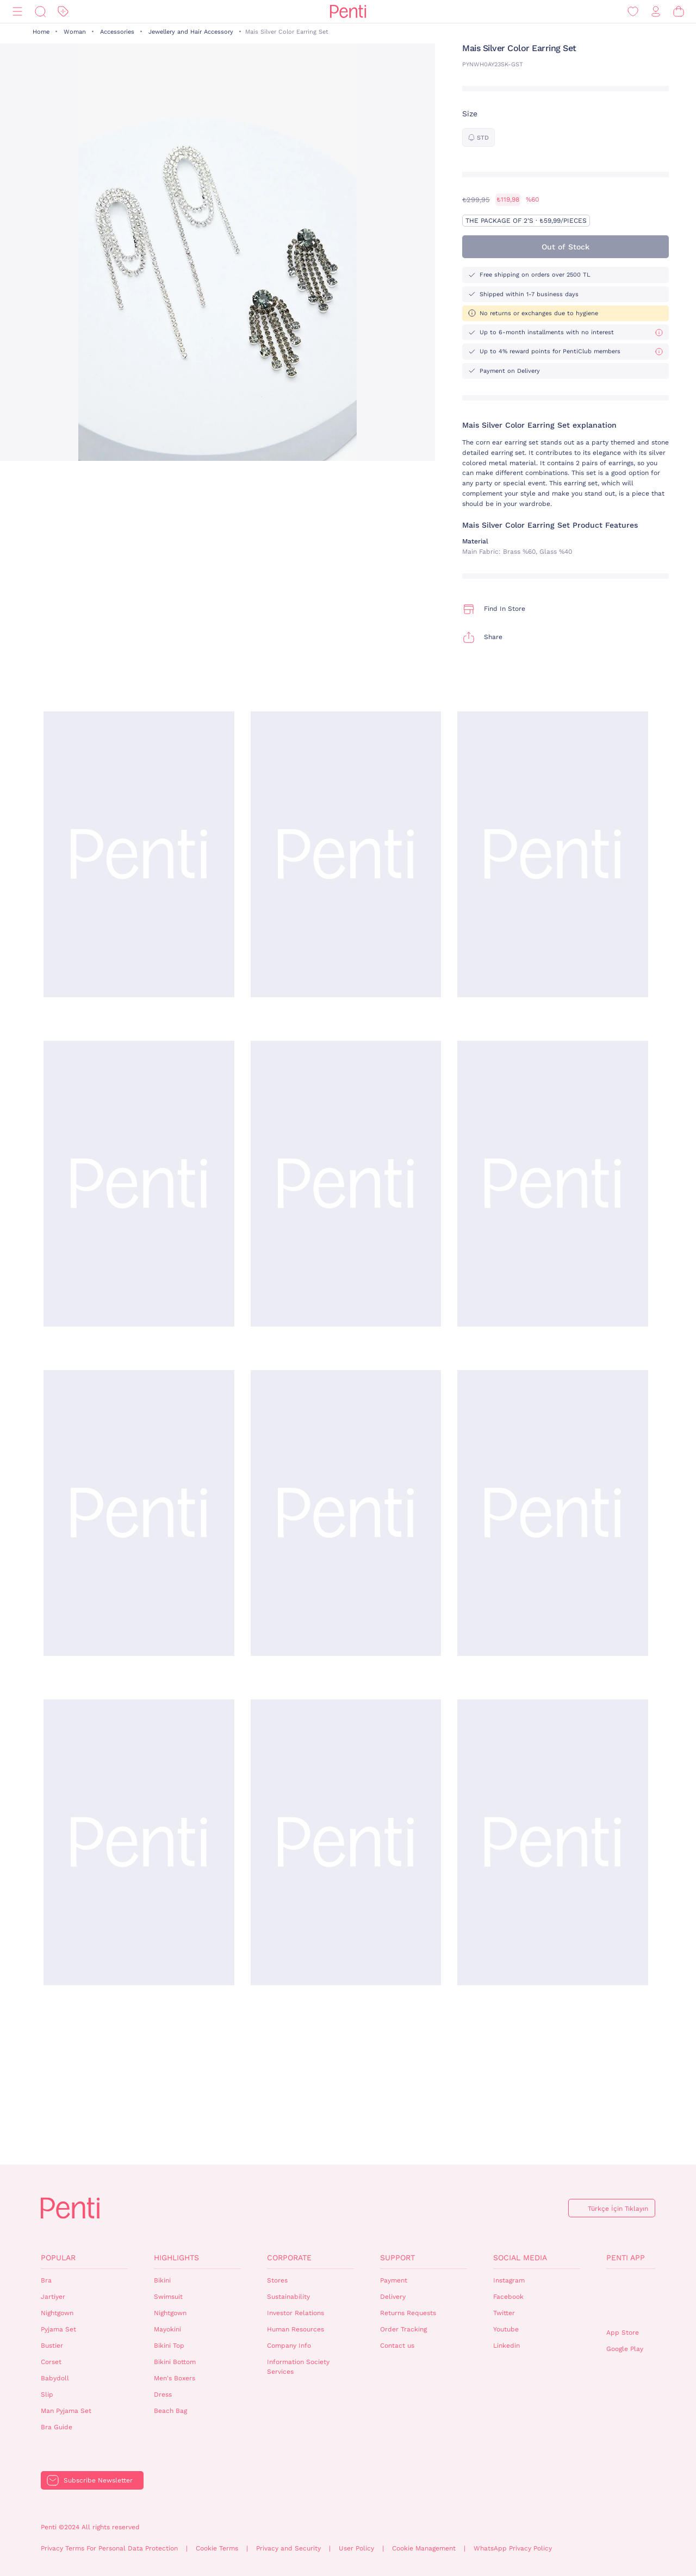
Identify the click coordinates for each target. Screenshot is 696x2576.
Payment (393, 2280)
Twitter (504, 2313)
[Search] (40, 11)
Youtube (506, 2329)
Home (41, 31)
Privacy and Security (288, 2548)
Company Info (289, 2345)
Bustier (52, 2345)
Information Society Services (298, 2367)
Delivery (393, 2296)
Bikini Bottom (175, 2362)
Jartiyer (53, 2296)
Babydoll (55, 2378)
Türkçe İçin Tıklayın (618, 2208)
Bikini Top (169, 2345)
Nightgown (57, 2313)
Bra (46, 2280)
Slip (47, 2394)
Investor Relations (295, 2313)
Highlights (176, 2257)
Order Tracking (403, 2329)
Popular (58, 2257)
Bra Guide (56, 2427)
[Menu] (17, 11)
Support (397, 2257)
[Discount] (63, 11)
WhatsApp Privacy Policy (513, 2548)
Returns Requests (408, 2313)
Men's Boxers (174, 2378)
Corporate (289, 2257)
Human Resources (295, 2329)
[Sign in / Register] (655, 11)
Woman (75, 31)
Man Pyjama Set (66, 2411)
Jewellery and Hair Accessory (190, 31)
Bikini (162, 2280)
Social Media (520, 2257)
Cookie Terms (217, 2548)
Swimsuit (168, 2296)
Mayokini (167, 2329)
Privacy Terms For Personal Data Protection (109, 2548)
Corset (51, 2362)
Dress (163, 2394)
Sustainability (288, 2296)
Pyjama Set (58, 2329)
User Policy (356, 2548)
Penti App (625, 2257)
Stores (277, 2280)
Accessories (117, 31)
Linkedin (506, 2345)
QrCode (629, 2298)
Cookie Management (424, 2548)
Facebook (508, 2296)
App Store (622, 2332)
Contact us (397, 2345)
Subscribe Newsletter (98, 2480)
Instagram (509, 2280)
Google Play (624, 2349)
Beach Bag (170, 2411)
